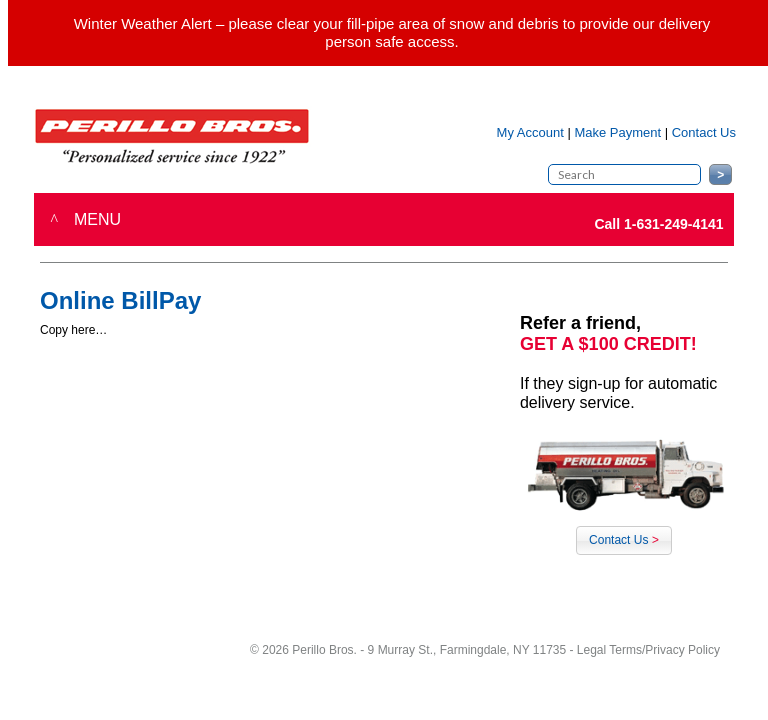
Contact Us (624, 540)
